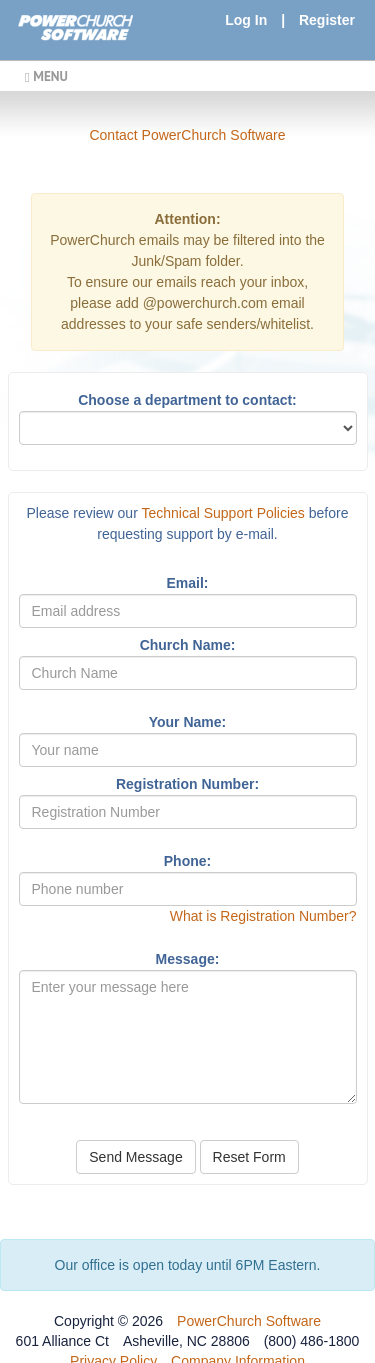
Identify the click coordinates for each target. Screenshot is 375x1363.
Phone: (187, 861)
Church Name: (188, 645)
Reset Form (249, 1157)
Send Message (135, 1157)
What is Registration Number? (263, 916)
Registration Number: (187, 784)
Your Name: (188, 722)
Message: (188, 959)
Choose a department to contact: (187, 400)
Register (327, 20)
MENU (46, 76)
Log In (246, 20)
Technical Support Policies (222, 513)
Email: (187, 583)
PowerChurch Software (249, 1321)
